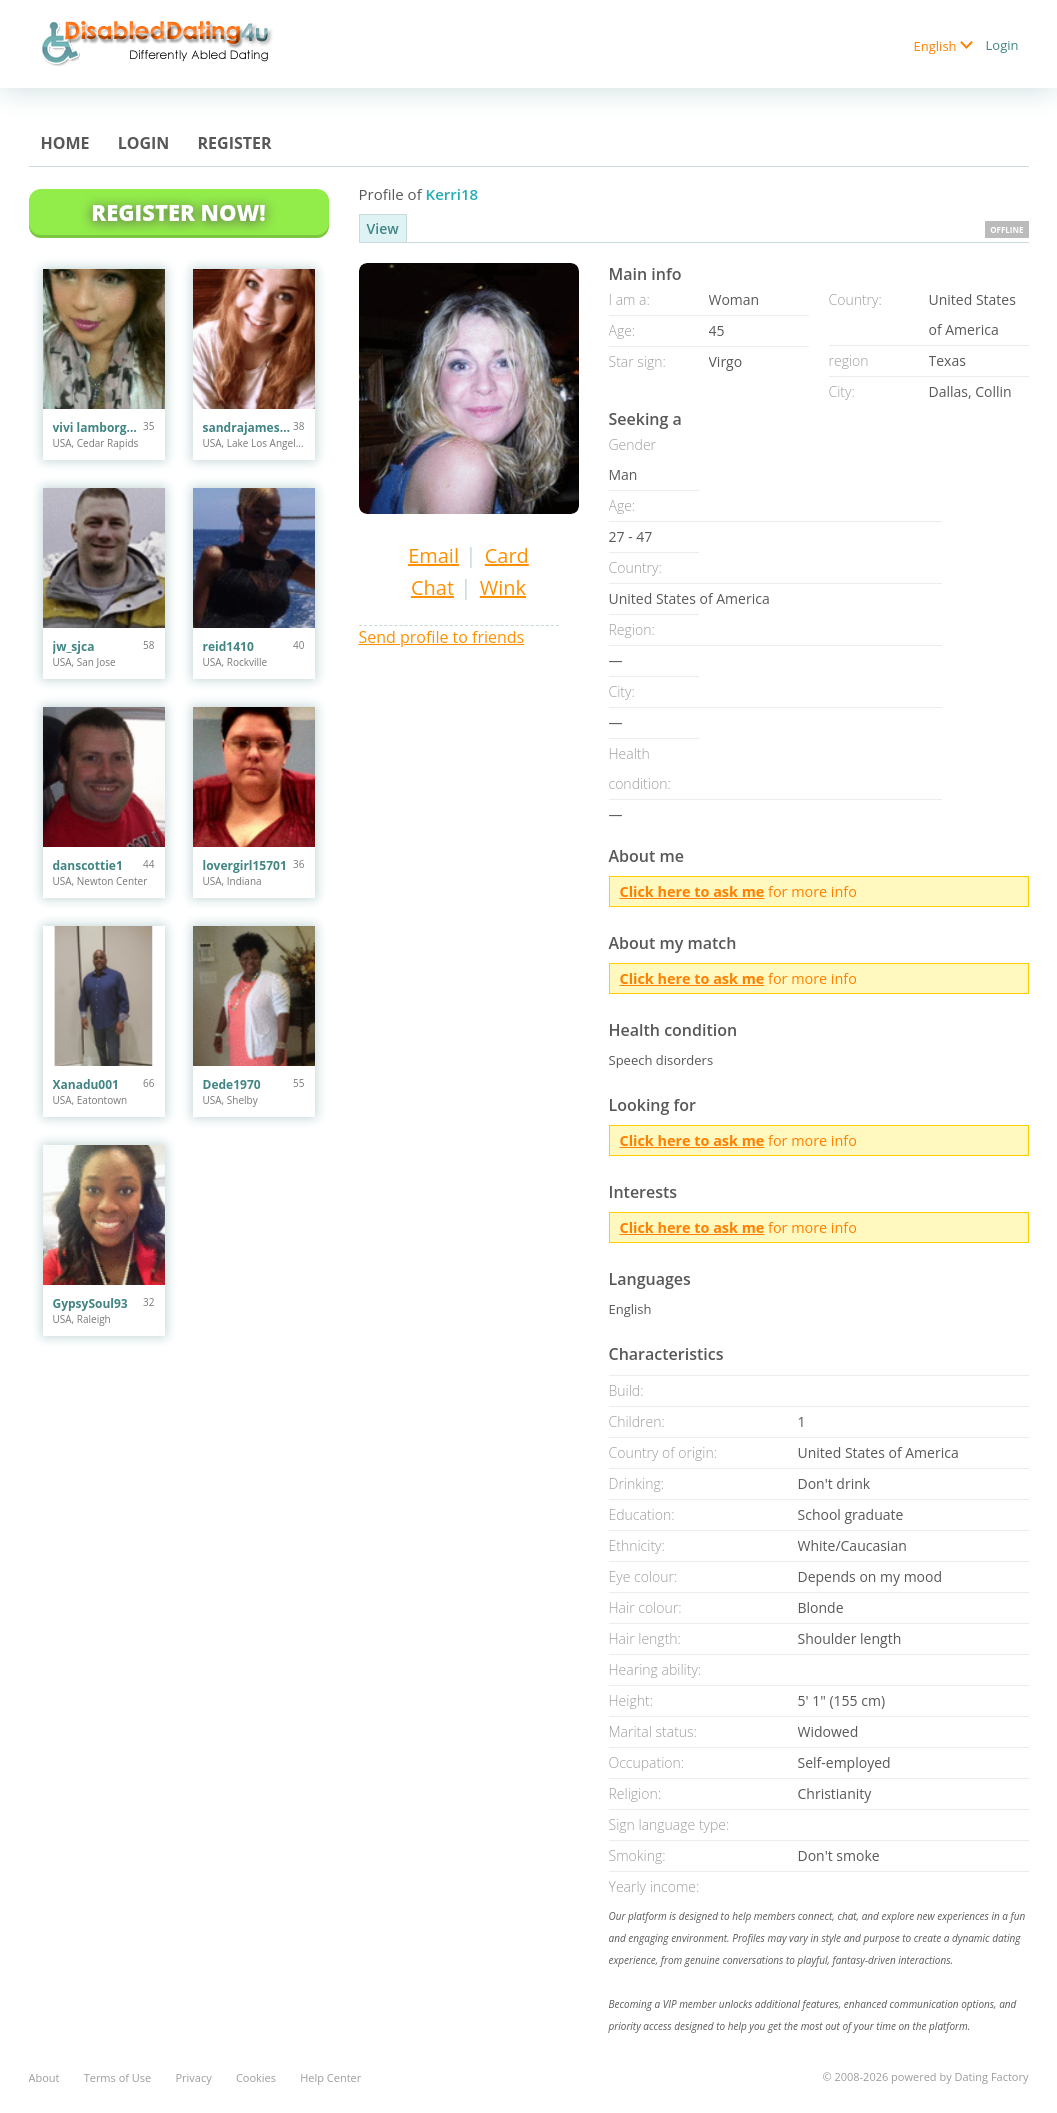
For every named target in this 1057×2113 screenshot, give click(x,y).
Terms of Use (118, 2077)
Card (507, 555)
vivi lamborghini (98, 427)
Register (235, 143)
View (383, 228)
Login (1002, 45)
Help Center (330, 2077)
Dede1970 (232, 1084)
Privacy (193, 2077)
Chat (432, 587)
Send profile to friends (442, 637)
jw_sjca (74, 646)
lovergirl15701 (245, 865)
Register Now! (178, 212)
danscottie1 (88, 865)
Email (433, 555)
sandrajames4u (248, 427)
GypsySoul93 (90, 1303)
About (44, 2077)
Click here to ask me (692, 891)
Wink (503, 587)
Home (65, 143)
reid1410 (228, 646)
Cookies (256, 2077)
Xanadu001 (86, 1084)
